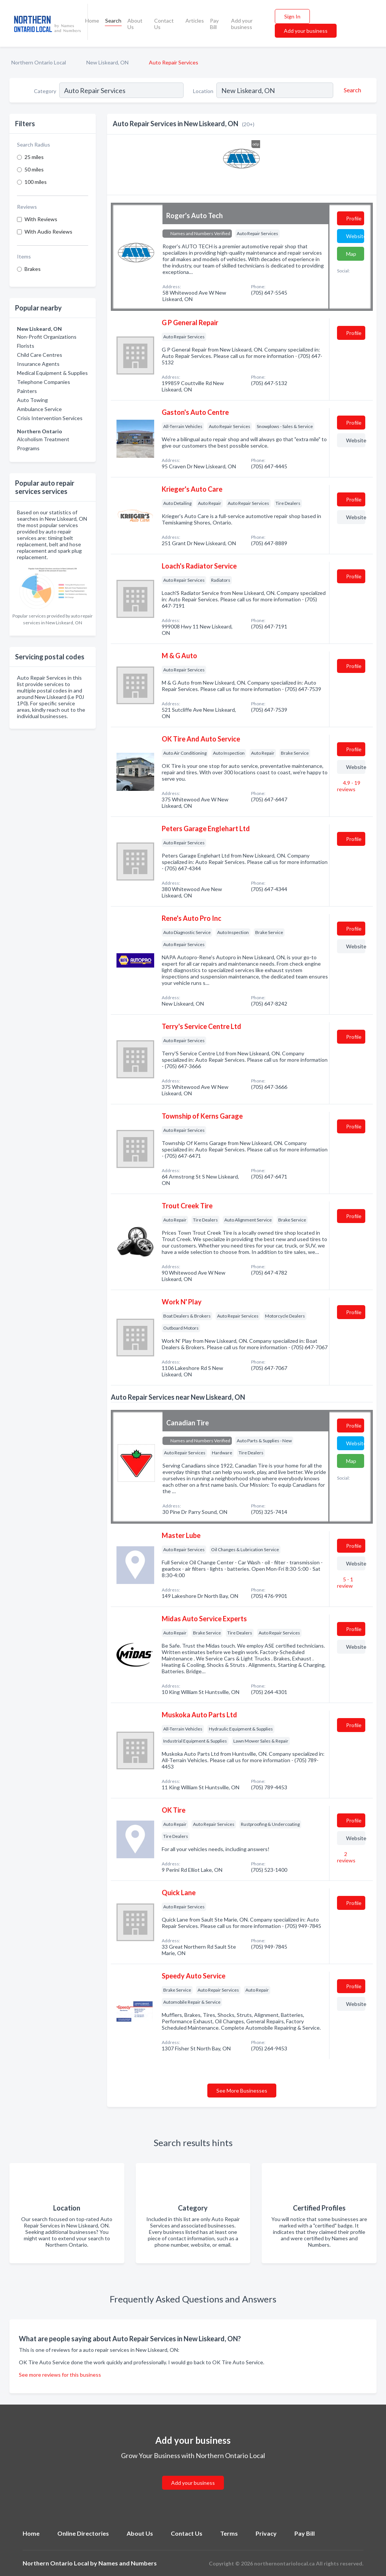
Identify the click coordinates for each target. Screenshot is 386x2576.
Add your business (242, 23)
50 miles (34, 169)
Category (45, 91)
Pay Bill (214, 23)
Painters (27, 391)
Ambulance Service (39, 409)
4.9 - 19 (348, 786)
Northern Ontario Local (38, 62)
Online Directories (83, 2533)
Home (92, 20)
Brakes (33, 269)
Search (113, 20)
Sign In (292, 16)
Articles (194, 20)
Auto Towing (32, 400)
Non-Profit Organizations (47, 336)
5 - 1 (345, 1582)
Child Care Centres (39, 355)
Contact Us (164, 23)
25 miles (34, 157)
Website (355, 236)
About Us (134, 23)
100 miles (36, 182)
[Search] (351, 90)
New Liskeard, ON (107, 62)
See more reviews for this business (60, 2374)
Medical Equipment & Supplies (52, 373)
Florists (25, 345)
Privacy (266, 2533)
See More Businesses (241, 2090)
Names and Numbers (127, 2563)
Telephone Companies (43, 382)
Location (203, 91)
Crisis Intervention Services (50, 418)
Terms (229, 2533)
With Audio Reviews (48, 231)
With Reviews (41, 219)
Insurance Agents (38, 364)
